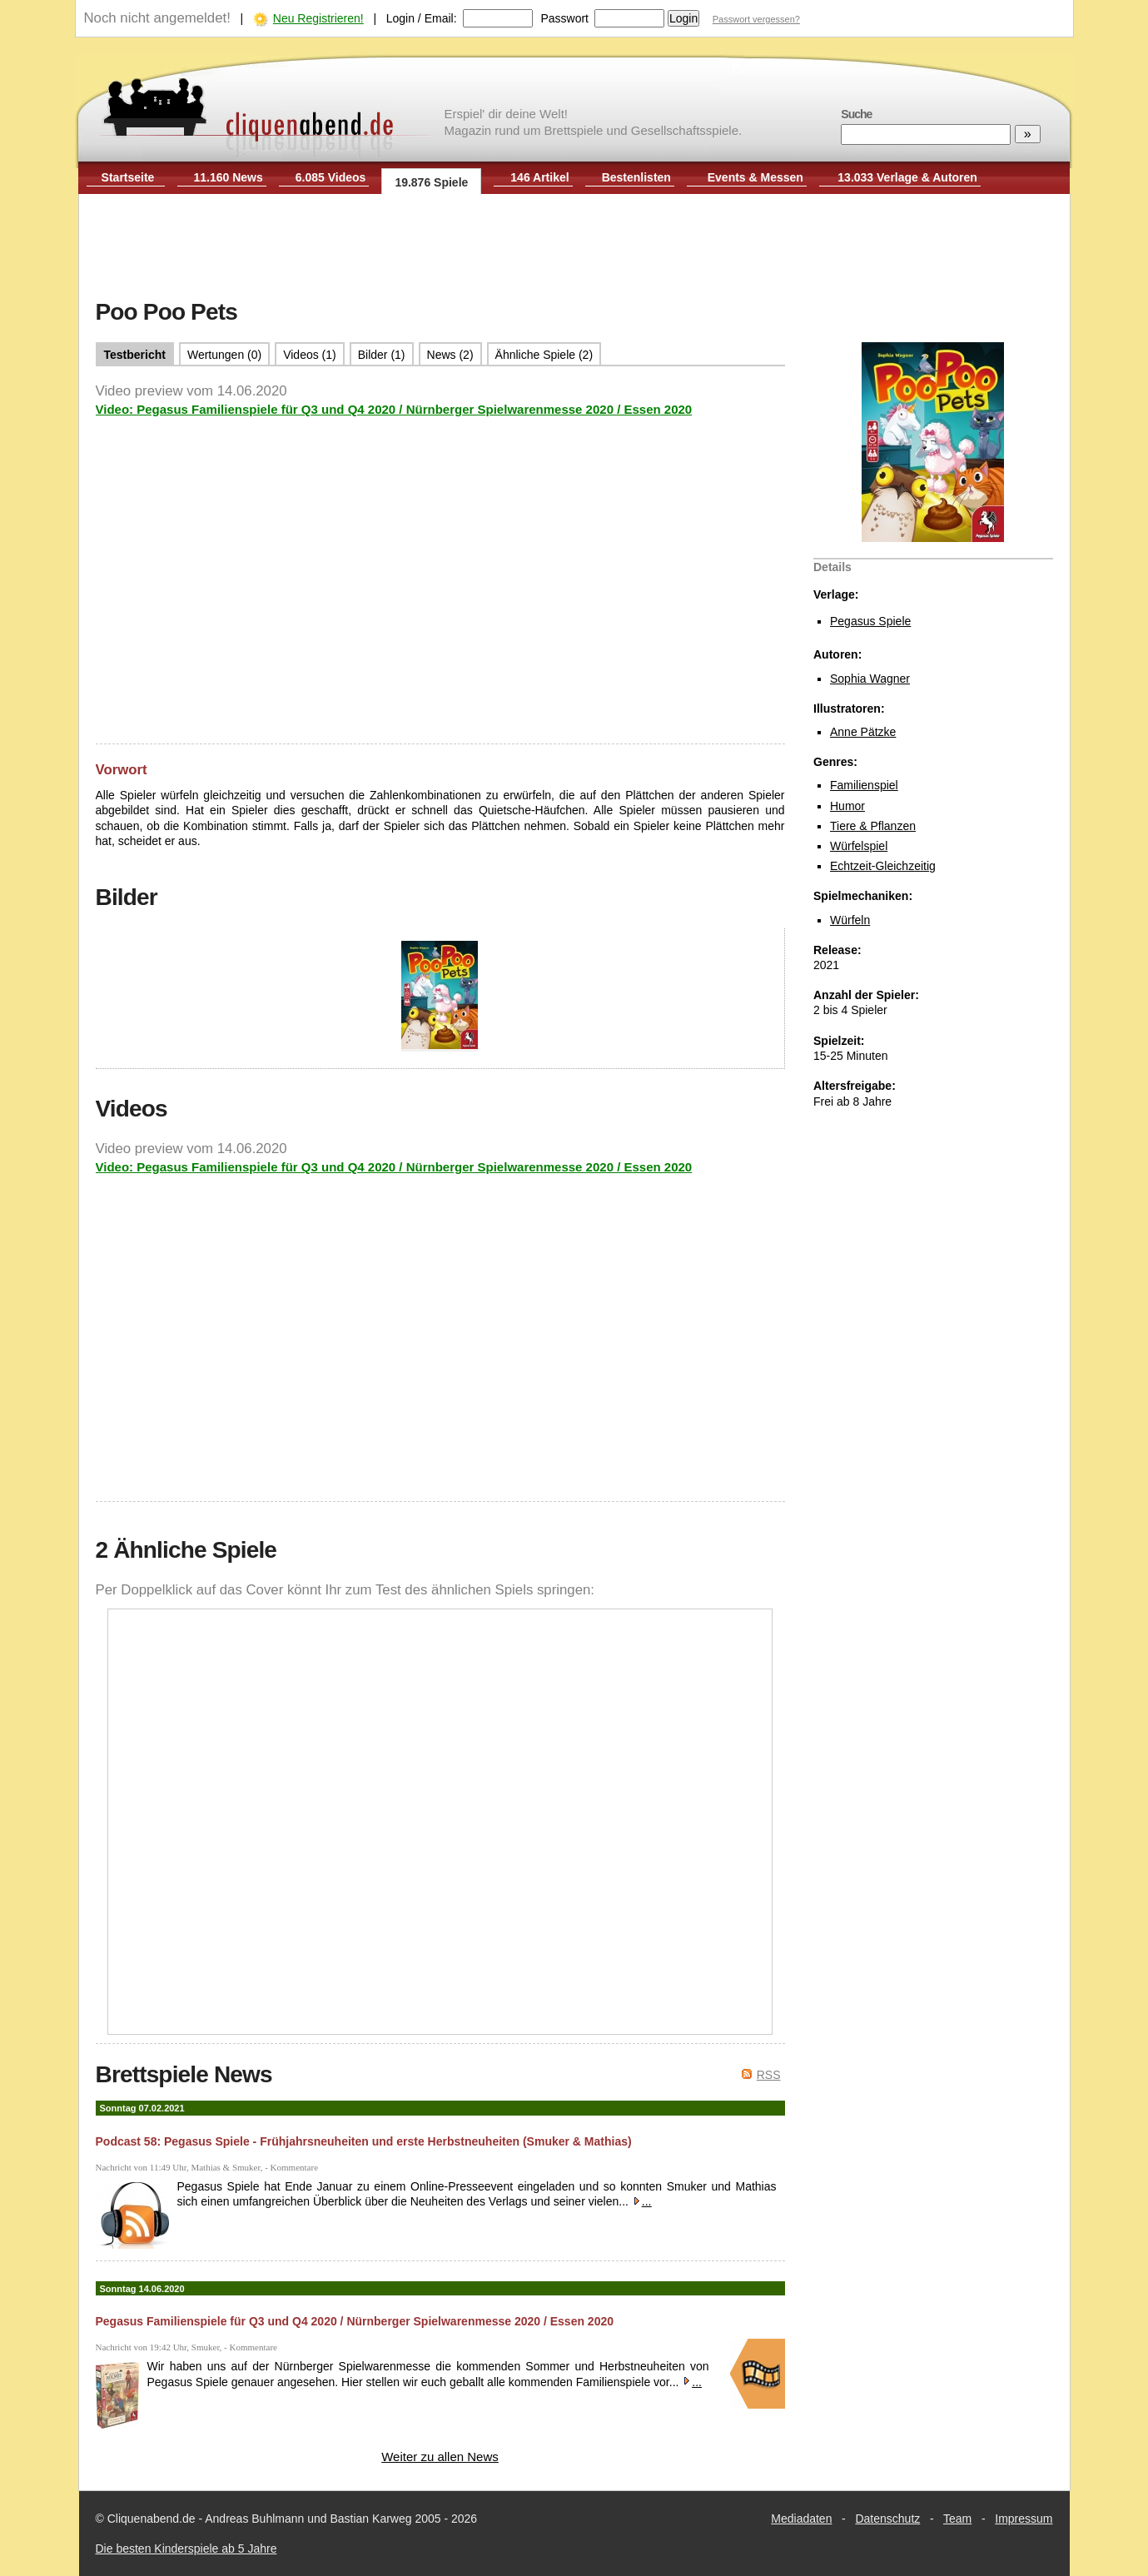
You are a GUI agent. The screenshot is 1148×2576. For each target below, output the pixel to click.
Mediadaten (801, 2518)
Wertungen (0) (224, 354)
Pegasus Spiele (870, 621)
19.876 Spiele (431, 182)
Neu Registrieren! (318, 18)
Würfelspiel (858, 846)
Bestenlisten (636, 177)
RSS (769, 2074)
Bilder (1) (381, 354)
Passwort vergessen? (756, 19)
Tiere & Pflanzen (873, 826)
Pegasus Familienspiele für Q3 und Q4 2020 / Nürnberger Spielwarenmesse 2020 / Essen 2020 (355, 2321)
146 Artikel (539, 177)
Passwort (564, 18)
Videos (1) (309, 354)
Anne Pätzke (863, 731)
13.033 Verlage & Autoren (907, 177)
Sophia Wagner (870, 678)
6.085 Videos (331, 177)
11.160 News (228, 177)
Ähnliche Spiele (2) (544, 354)
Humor (847, 806)
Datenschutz (887, 2518)
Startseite (128, 177)
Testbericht (135, 354)
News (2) (450, 354)
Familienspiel (864, 785)
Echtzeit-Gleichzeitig (883, 866)
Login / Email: (421, 18)
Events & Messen (755, 177)
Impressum (1023, 2518)
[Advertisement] (574, 248)
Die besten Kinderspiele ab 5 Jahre (186, 2548)
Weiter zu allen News (440, 2456)
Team (957, 2518)
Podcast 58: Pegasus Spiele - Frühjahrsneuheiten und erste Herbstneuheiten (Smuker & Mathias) (364, 2141)
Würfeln (850, 920)
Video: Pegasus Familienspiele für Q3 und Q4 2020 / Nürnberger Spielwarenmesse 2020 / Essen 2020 (394, 409)
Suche (856, 114)
